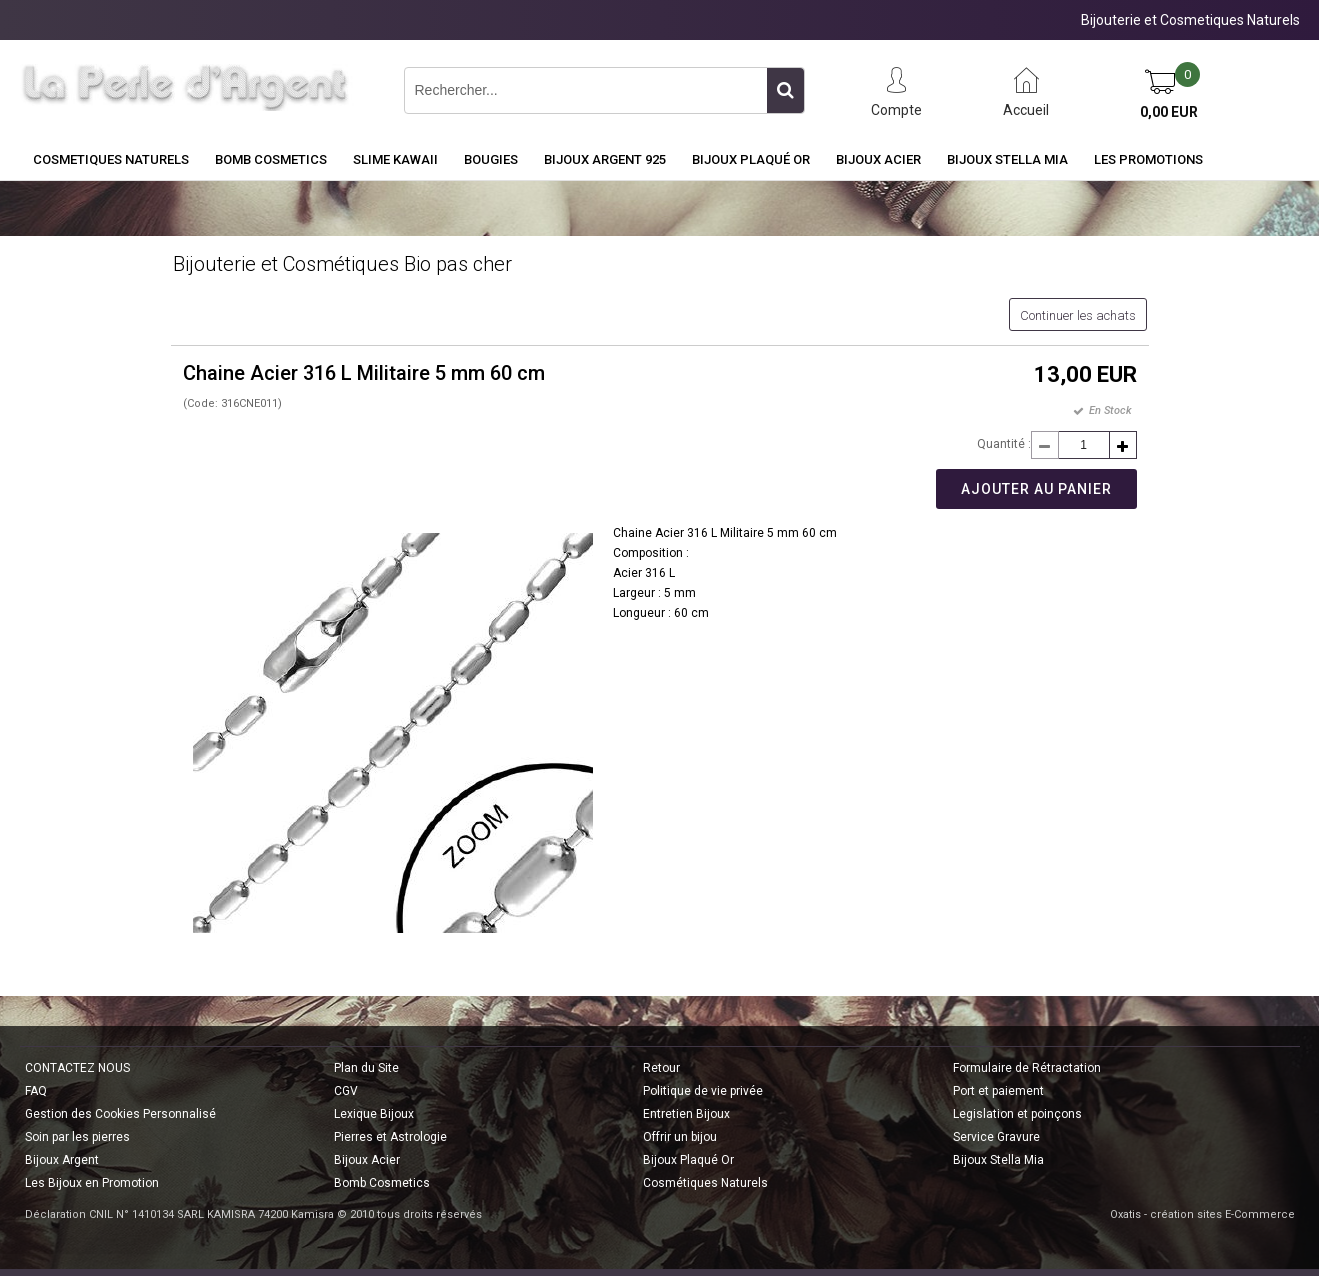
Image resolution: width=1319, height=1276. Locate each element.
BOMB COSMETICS (271, 159)
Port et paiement (998, 1091)
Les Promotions (1148, 159)
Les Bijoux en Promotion (92, 1183)
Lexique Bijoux (374, 1114)
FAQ (36, 1091)
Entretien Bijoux (686, 1114)
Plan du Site (366, 1068)
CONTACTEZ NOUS (77, 1068)
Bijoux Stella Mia (1007, 159)
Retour (661, 1068)
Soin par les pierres (77, 1137)
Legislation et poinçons (1017, 1114)
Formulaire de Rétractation (1027, 1068)
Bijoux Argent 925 (605, 159)
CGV (346, 1091)
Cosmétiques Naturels (705, 1183)
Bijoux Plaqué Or (751, 159)
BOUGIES (491, 159)
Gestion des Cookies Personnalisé (120, 1114)
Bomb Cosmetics (382, 1183)
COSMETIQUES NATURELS (111, 159)
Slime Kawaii (395, 159)
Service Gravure (996, 1137)
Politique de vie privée (703, 1091)
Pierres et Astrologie (390, 1137)
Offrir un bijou (680, 1137)
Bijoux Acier (878, 159)
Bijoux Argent (62, 1160)
